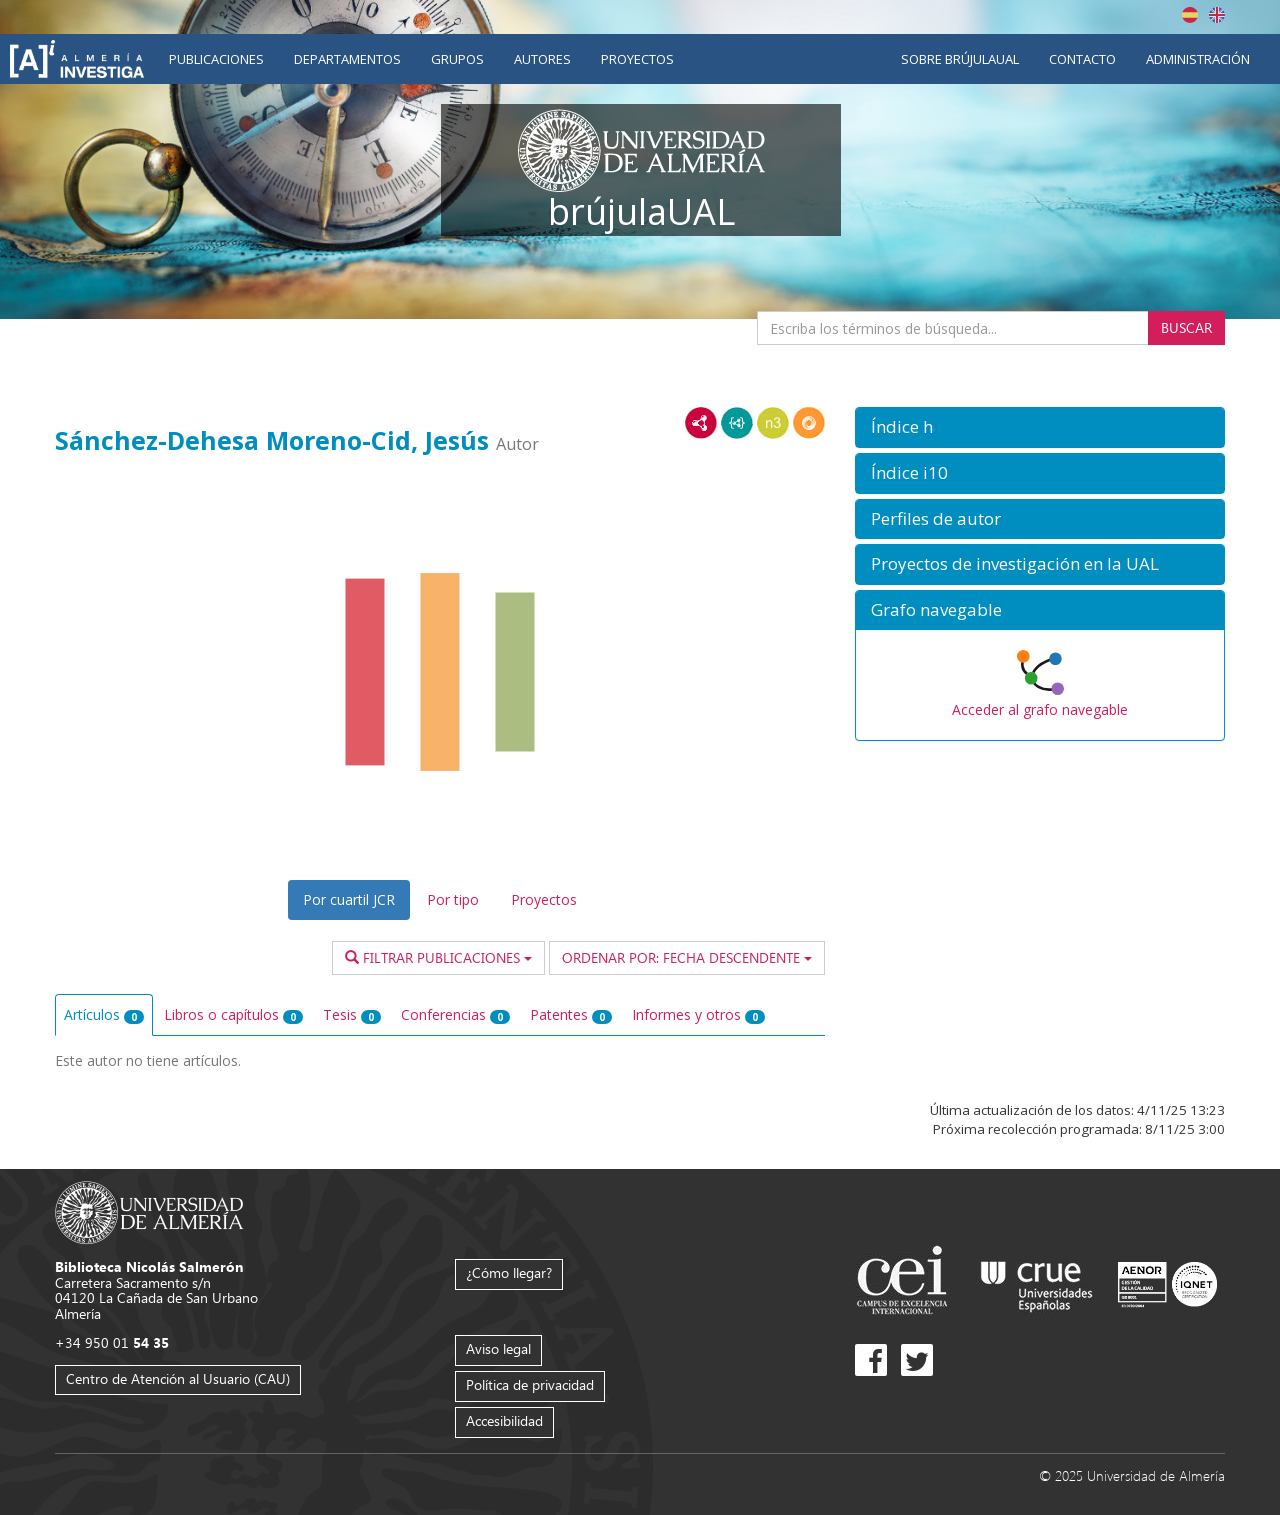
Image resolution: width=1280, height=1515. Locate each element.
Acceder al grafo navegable (1040, 709)
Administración (1198, 59)
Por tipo (453, 899)
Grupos (457, 59)
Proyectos (637, 59)
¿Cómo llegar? (509, 1272)
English (1217, 15)
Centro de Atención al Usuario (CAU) (178, 1378)
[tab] (1040, 427)
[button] (1040, 427)
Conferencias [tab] (455, 1014)
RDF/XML (701, 423)
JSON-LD (737, 423)
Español (1190, 15)
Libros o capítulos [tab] (233, 1014)
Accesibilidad (504, 1420)
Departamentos (347, 59)
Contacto (1082, 59)
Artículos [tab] (104, 1014)
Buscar (1186, 327)
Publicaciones (216, 59)
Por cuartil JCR (349, 899)
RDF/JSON (809, 423)
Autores (542, 59)
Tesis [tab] (352, 1014)
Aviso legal (498, 1348)
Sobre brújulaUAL (960, 59)
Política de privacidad (530, 1384)
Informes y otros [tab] (698, 1014)
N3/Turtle (773, 423)
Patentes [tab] (571, 1014)
